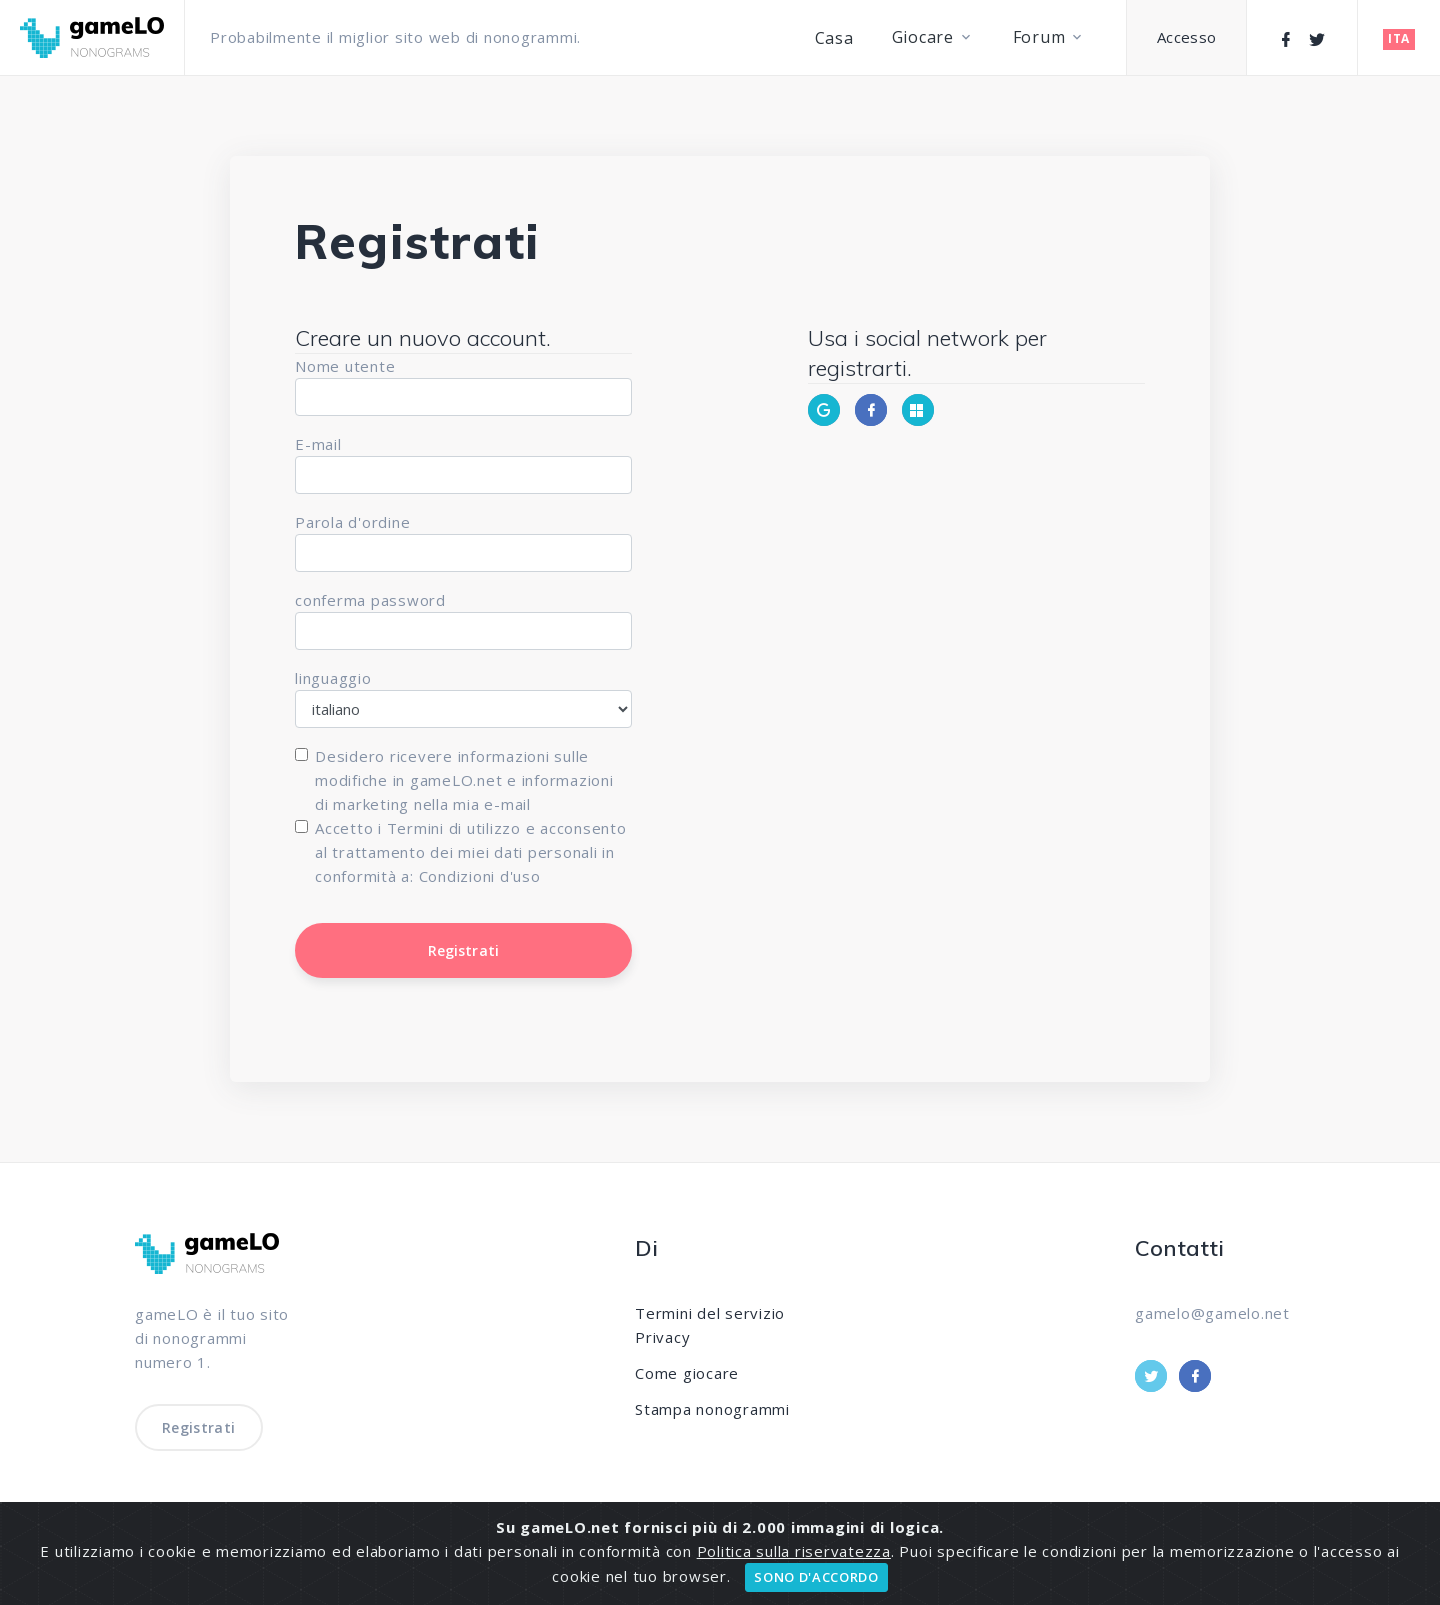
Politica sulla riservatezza (794, 1551)
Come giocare (687, 1373)
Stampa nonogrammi (712, 1409)
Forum (1039, 37)
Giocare (923, 37)
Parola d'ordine (352, 522)
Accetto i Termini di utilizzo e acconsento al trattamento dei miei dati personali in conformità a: (471, 852)
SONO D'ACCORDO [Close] (816, 1577)
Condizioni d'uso (480, 876)
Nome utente (345, 366)
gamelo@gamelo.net (1212, 1313)
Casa (834, 38)
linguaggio (333, 678)
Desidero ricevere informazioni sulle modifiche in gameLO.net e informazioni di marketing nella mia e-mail (464, 780)
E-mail (318, 444)
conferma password (370, 600)
